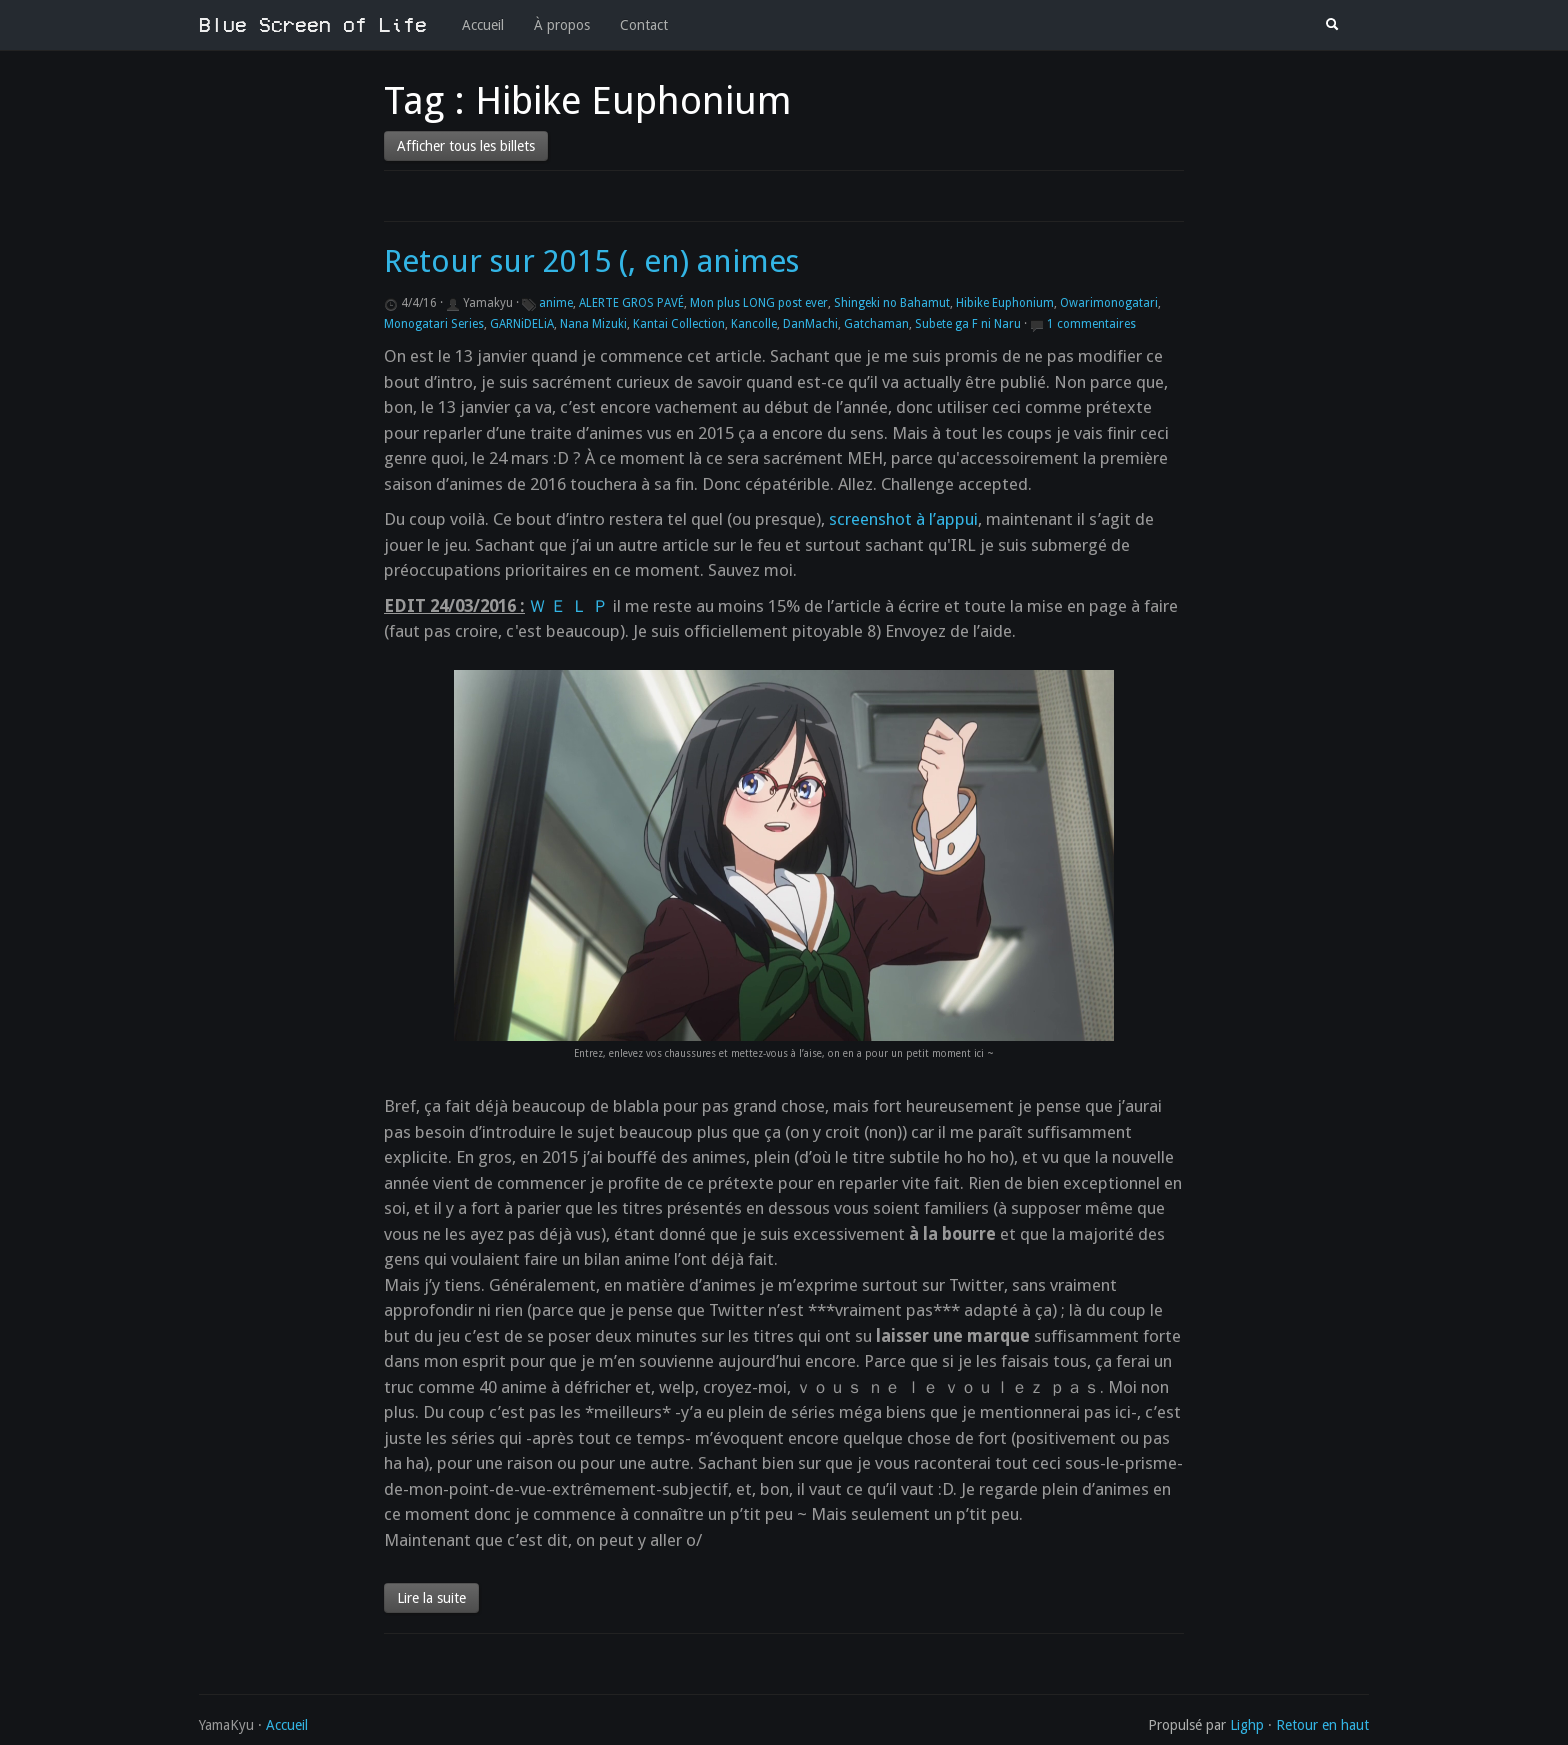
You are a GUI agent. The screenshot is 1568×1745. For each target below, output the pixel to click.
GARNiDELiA (522, 324)
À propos (562, 25)
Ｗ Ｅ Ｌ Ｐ (569, 606)
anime (556, 303)
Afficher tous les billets (466, 146)
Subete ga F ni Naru (968, 324)
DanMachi (810, 324)
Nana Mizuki (593, 324)
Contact (644, 25)
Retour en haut (1322, 1725)
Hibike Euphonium (1005, 303)
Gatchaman (876, 324)
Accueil (483, 25)
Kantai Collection (679, 324)
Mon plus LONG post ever (759, 303)
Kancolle (754, 324)
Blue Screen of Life (313, 25)
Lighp (1247, 1725)
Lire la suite (431, 1598)
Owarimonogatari (1109, 303)
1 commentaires (1091, 324)
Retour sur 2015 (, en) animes (591, 261)
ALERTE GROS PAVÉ (631, 303)
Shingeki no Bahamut (892, 303)
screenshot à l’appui (903, 519)
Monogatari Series (434, 324)
